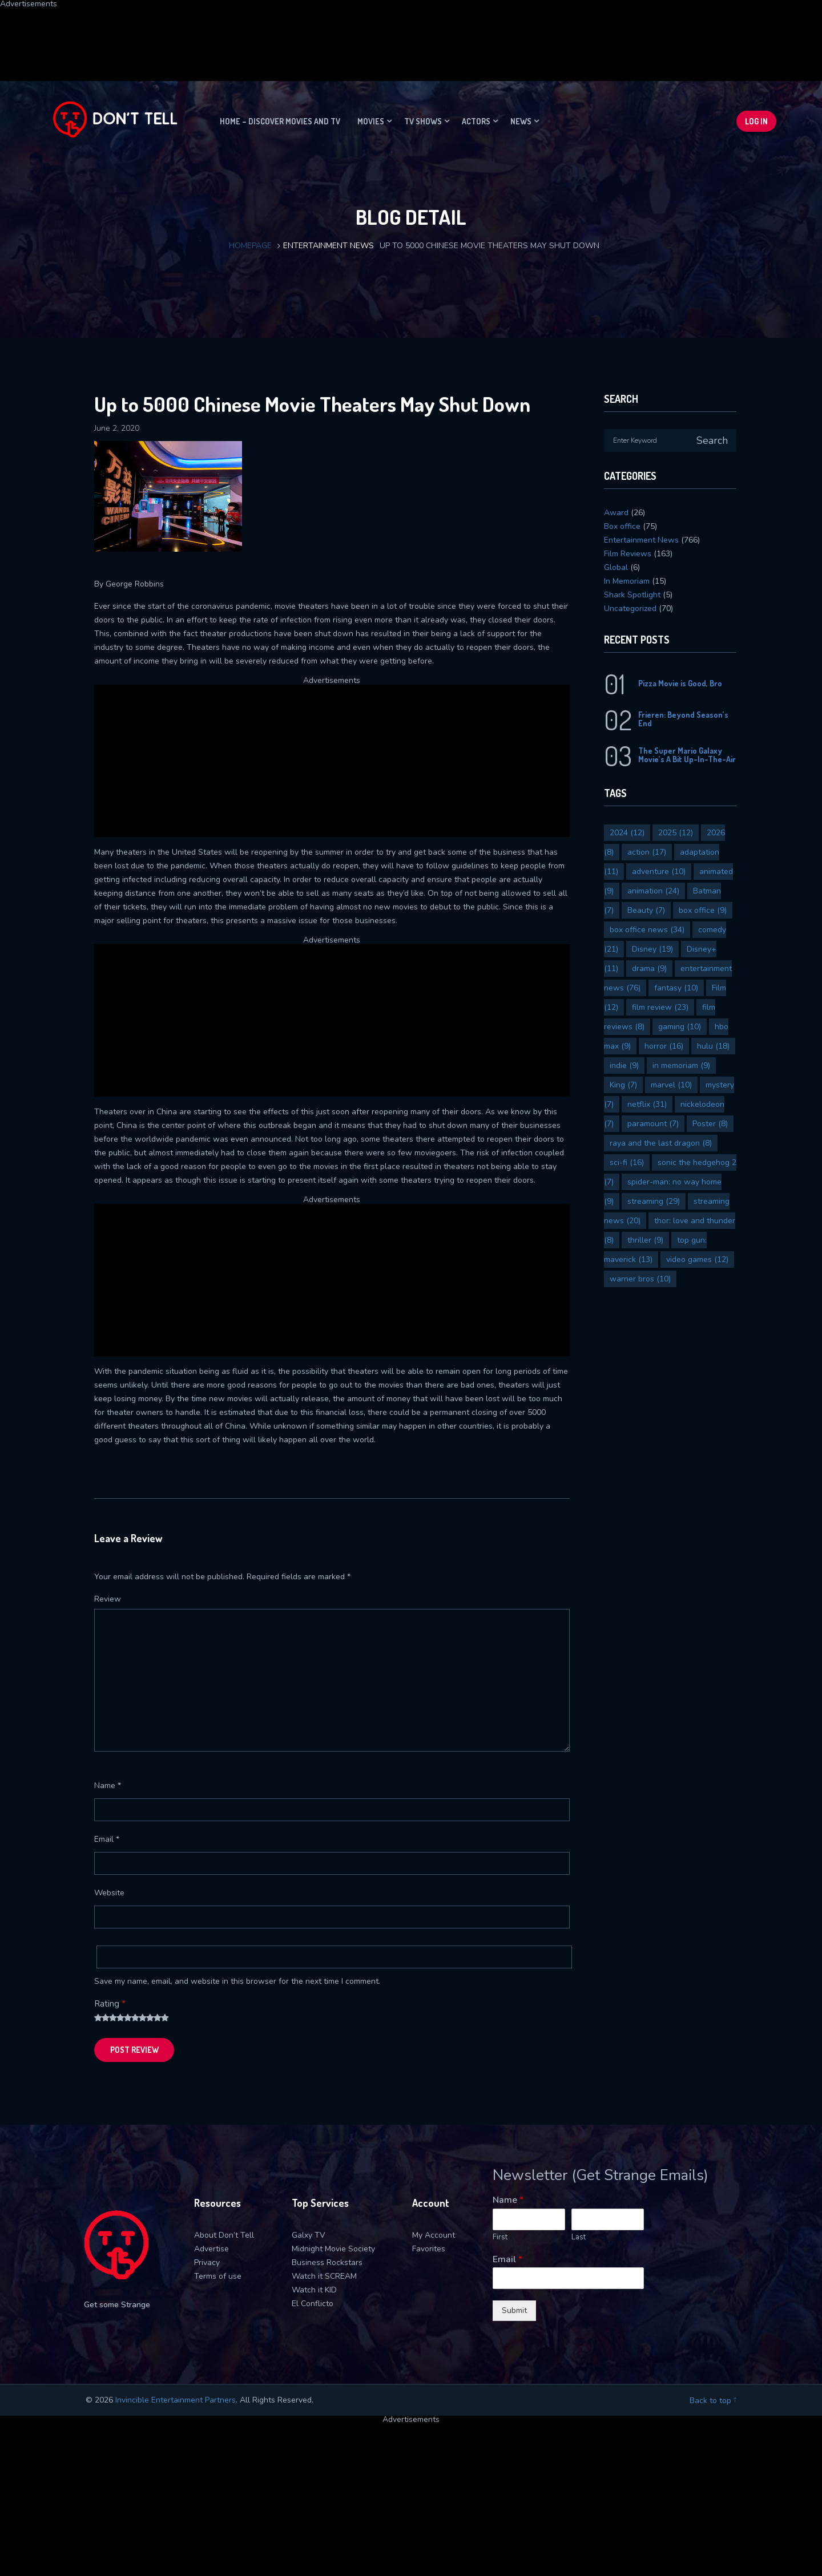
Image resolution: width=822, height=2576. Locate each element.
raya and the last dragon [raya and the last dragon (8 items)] (661, 1143)
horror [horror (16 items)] (663, 1046)
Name (107, 1785)
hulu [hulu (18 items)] (713, 1046)
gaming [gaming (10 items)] (679, 1026)
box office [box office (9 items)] (703, 910)
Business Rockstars (327, 2262)
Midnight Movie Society (333, 2248)
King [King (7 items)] (623, 1084)
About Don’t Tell (224, 2235)
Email (106, 1839)
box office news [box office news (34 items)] (647, 929)
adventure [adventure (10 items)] (659, 871)
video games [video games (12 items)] (697, 1259)
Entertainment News (328, 245)
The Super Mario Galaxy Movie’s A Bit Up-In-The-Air (687, 755)
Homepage (250, 245)
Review (107, 1599)
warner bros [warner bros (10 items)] (640, 1278)
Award (616, 512)
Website (109, 1892)
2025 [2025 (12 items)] (675, 832)
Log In (756, 121)
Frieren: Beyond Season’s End (683, 719)
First (500, 2237)
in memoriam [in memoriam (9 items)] (681, 1065)
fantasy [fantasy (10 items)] (676, 987)
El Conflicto (312, 2303)
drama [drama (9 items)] (649, 968)
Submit (514, 2310)
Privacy (207, 2262)
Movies (370, 121)
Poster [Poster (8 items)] (710, 1123)
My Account (433, 2235)
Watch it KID (314, 2289)
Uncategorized (630, 608)
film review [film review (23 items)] (660, 1007)
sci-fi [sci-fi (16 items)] (627, 1162)
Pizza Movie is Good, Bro (680, 683)
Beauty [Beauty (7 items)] (646, 910)
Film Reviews (627, 553)
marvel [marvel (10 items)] (671, 1084)
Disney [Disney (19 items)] (652, 949)
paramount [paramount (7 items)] (653, 1123)
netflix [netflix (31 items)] (647, 1104)
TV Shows (423, 121)
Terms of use (217, 2276)
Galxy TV (308, 2235)
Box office (622, 526)
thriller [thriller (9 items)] (645, 1240)
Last (578, 2237)
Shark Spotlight (632, 594)
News (520, 121)
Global (616, 567)
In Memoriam (627, 581)
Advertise (211, 2248)
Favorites (428, 2248)
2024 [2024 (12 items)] (627, 832)
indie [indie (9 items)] (624, 1065)
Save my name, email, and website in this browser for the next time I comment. (237, 1981)
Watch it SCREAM (324, 2276)
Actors (476, 121)
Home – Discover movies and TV (280, 121)
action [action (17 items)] (646, 852)
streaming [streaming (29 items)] (653, 1201)
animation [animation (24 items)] (653, 890)
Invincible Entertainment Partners (175, 2400)
